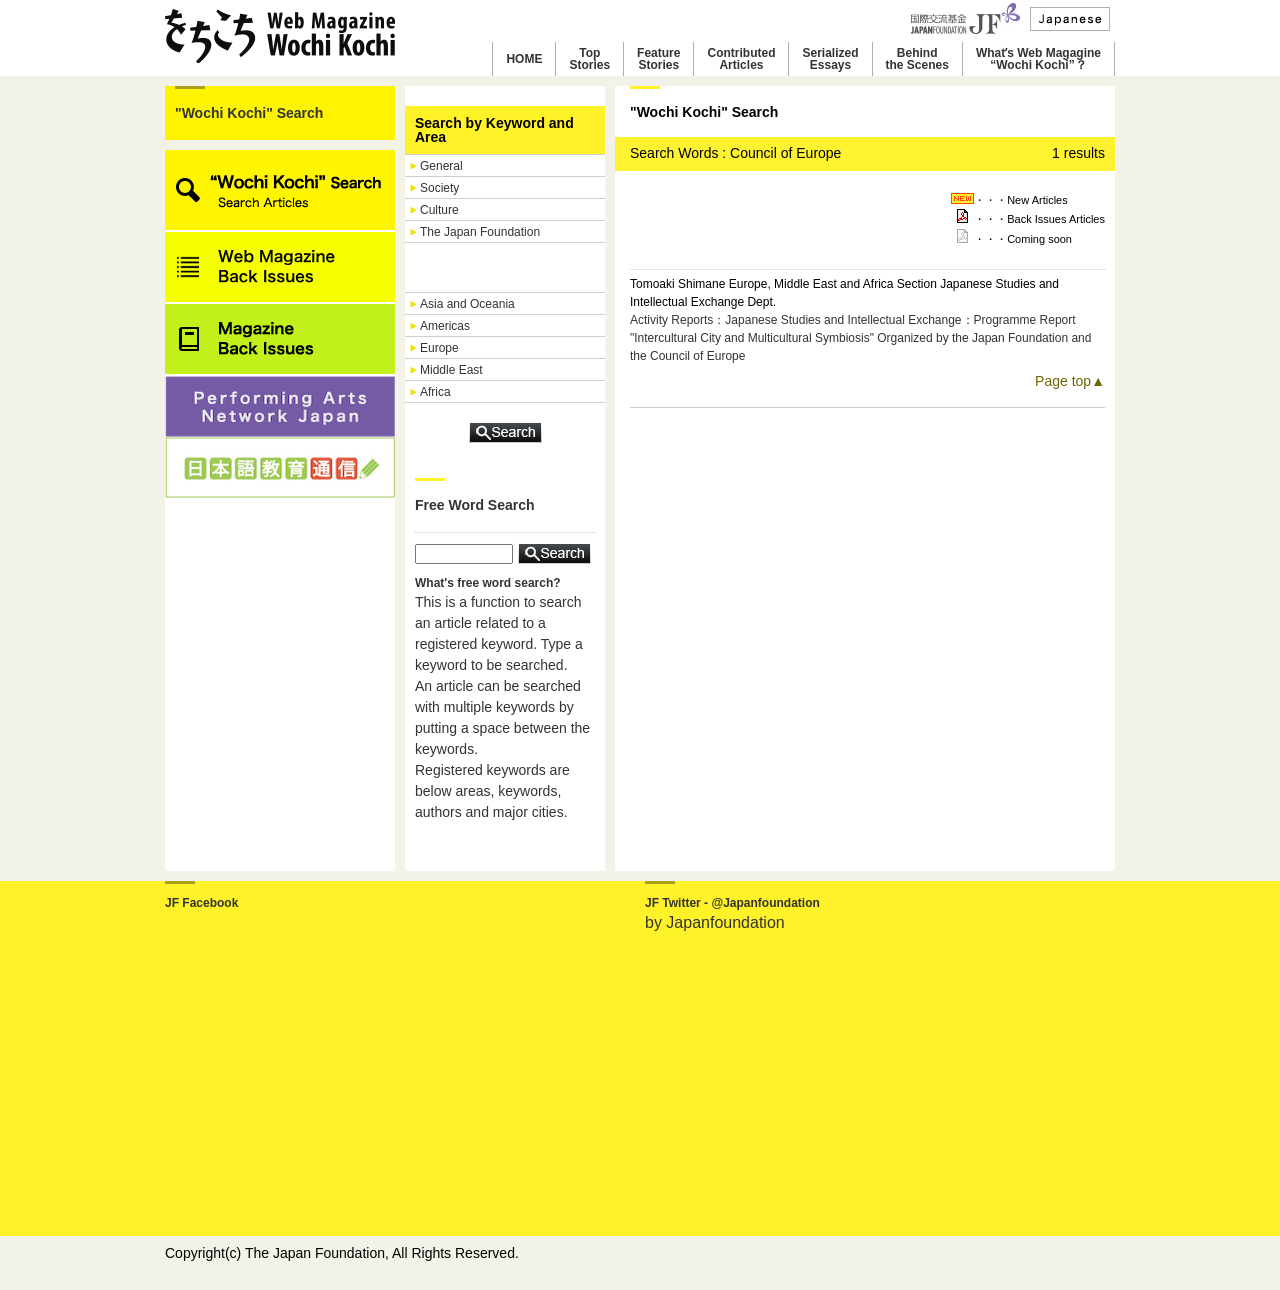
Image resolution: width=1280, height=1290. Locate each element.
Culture (439, 210)
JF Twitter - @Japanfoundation (732, 903)
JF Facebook (201, 903)
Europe (439, 348)
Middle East (451, 370)
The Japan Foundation (480, 232)
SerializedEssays (830, 59)
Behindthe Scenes (917, 59)
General (441, 166)
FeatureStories (658, 59)
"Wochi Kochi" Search (249, 113)
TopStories (589, 59)
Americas (445, 326)
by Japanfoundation (715, 922)
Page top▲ (1070, 381)
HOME (524, 59)
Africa (435, 392)
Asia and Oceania (467, 304)
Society (439, 188)
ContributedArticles (741, 59)
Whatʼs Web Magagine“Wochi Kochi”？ (1038, 59)
